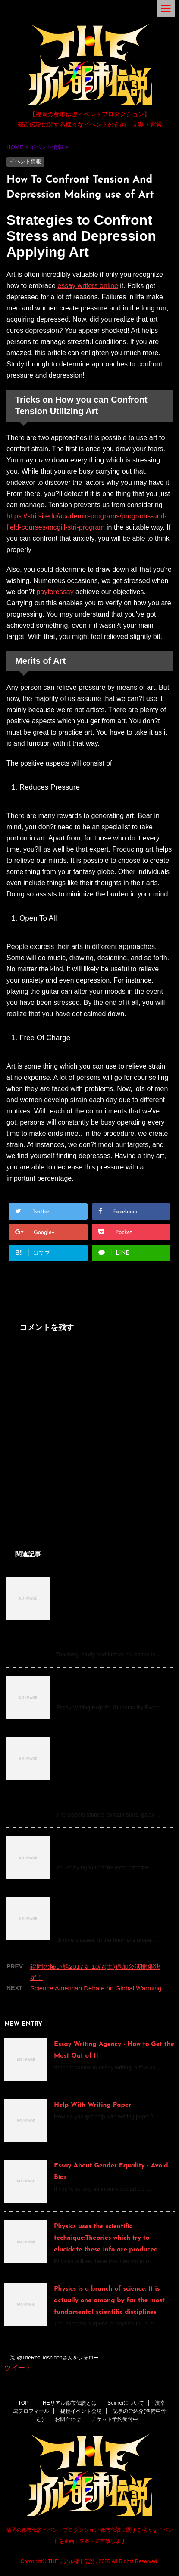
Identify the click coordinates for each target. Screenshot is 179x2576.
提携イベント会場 (81, 2411)
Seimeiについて (125, 2403)
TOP (23, 2403)
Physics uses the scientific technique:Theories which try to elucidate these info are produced (106, 2238)
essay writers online (87, 285)
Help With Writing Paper (92, 2105)
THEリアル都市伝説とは (68, 2403)
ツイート (18, 2367)
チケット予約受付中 (114, 2419)
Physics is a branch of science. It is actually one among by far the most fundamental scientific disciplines (109, 2301)
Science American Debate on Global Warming (96, 1988)
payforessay (54, 591)
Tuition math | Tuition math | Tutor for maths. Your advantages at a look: (106, 1914)
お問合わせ (68, 2419)
